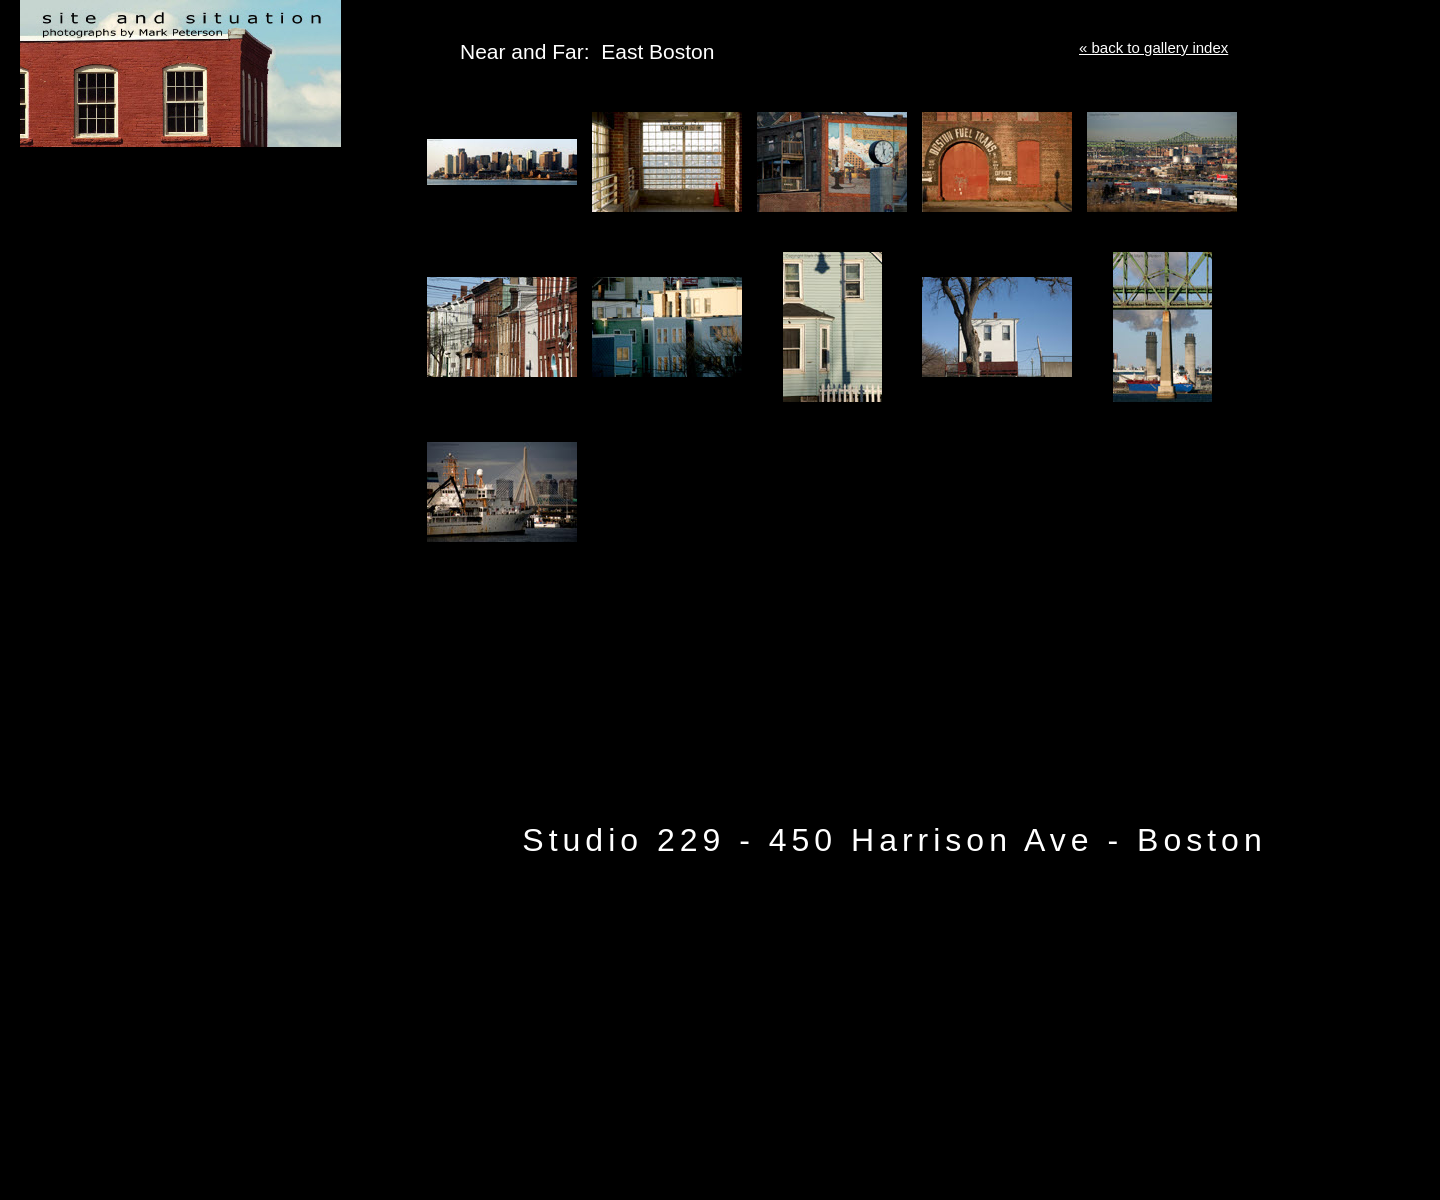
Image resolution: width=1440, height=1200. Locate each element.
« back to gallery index (1153, 47)
